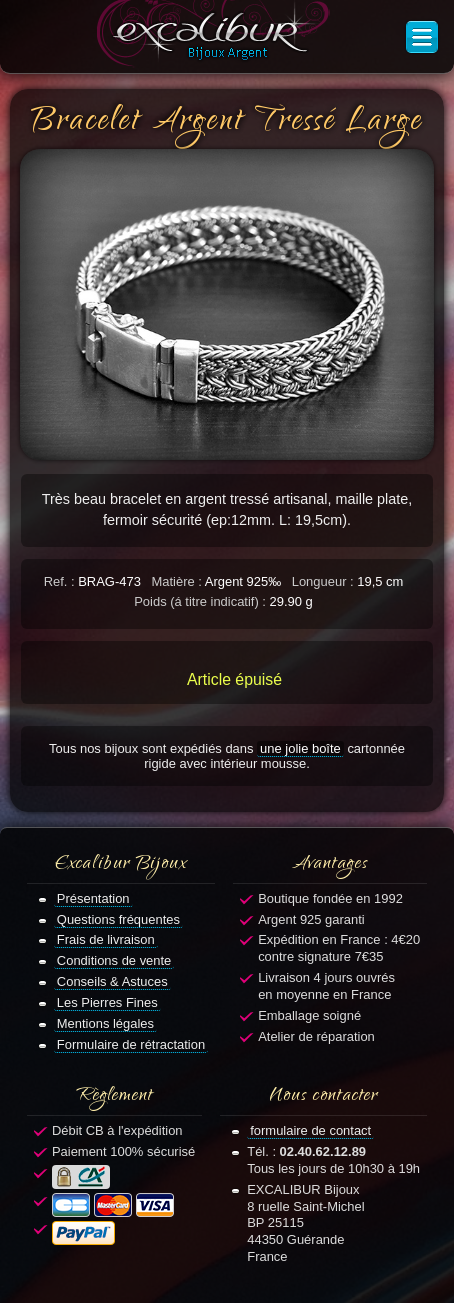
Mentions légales (105, 1023)
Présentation (93, 898)
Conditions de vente (114, 960)
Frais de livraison (106, 939)
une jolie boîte (300, 748)
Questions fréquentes (118, 919)
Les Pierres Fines (107, 1002)
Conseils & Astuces (112, 981)
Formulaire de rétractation (131, 1044)
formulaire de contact (310, 1130)
